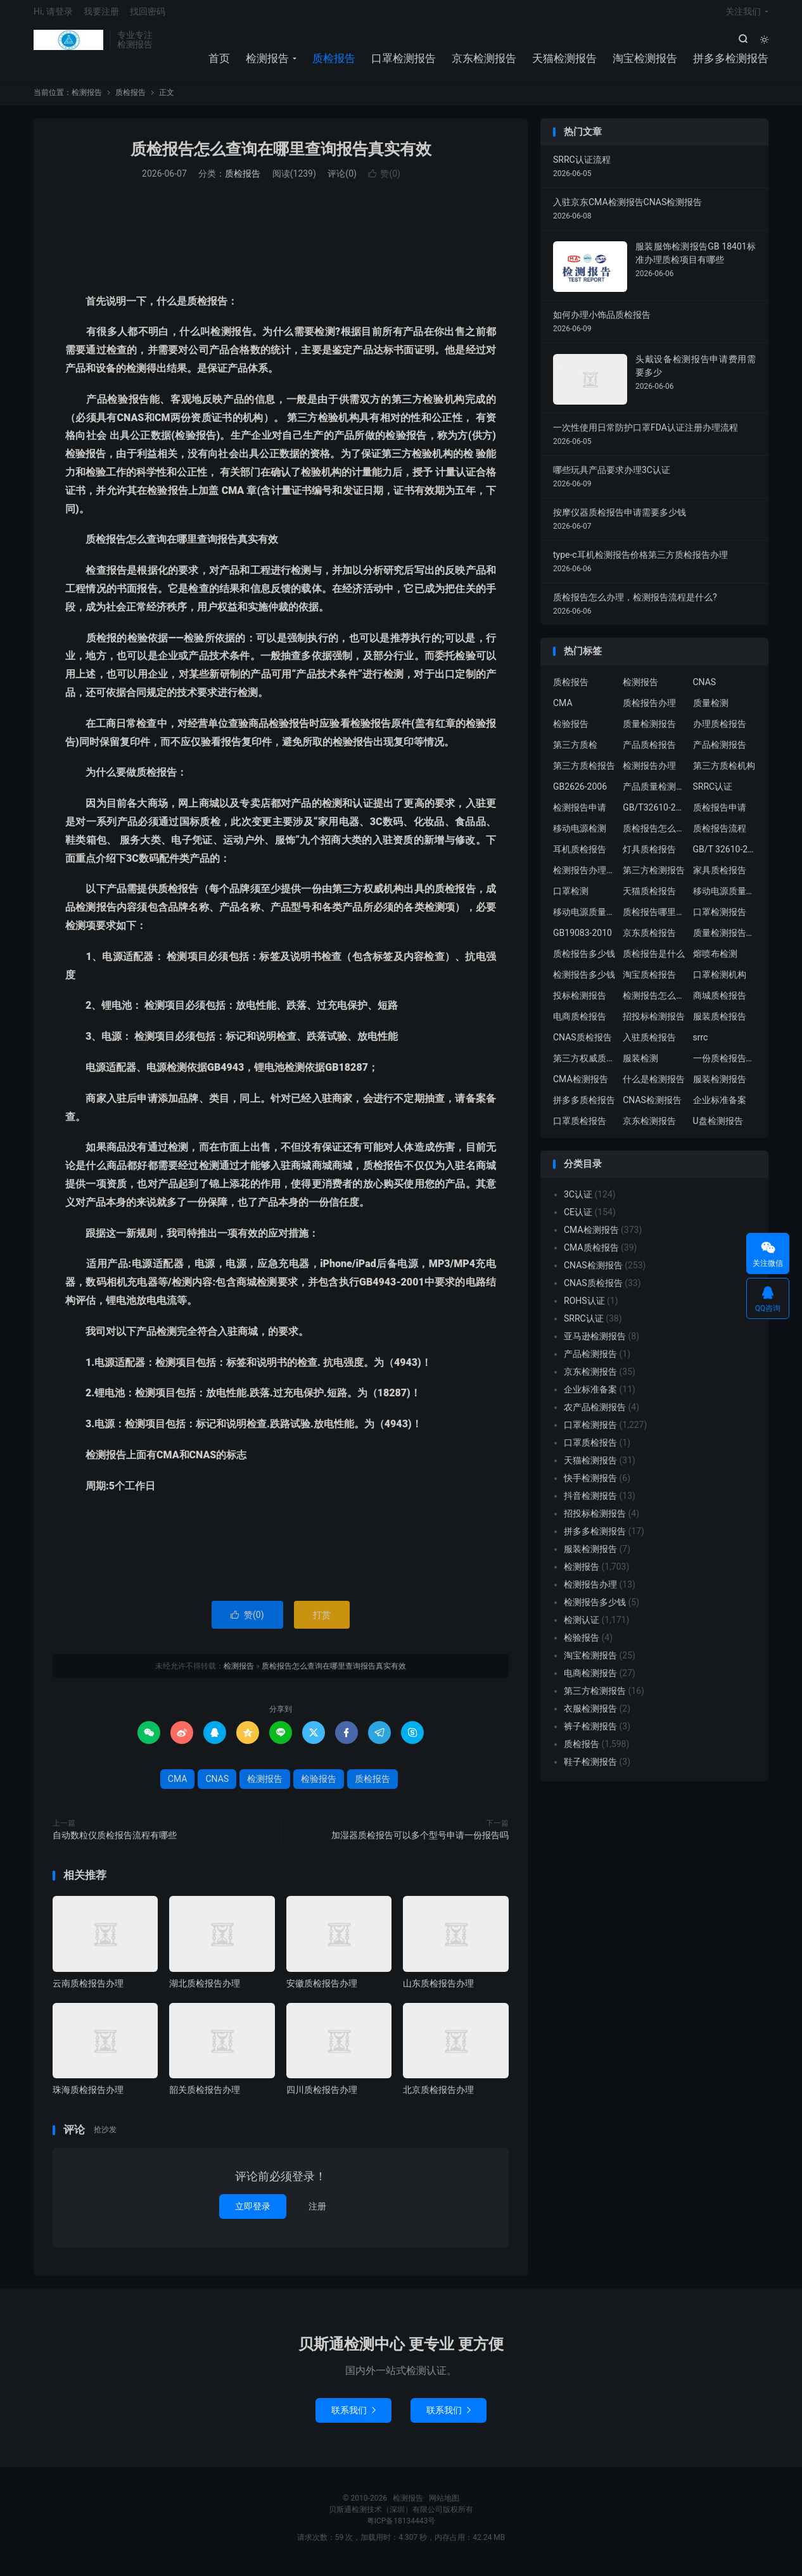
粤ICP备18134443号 (401, 2529)
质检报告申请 (719, 816)
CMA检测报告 (580, 1087)
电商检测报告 (590, 1681)
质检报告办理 (649, 711)
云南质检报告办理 (88, 1991)
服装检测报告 (719, 1087)
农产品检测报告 (595, 1415)
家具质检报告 (719, 878)
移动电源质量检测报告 (724, 899)
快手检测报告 (590, 1486)
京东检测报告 (484, 63)
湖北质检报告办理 (204, 1991)
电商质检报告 (579, 1025)
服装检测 (640, 1066)
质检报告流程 (719, 836)
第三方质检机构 (724, 774)
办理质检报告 (719, 732)
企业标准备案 (719, 1108)
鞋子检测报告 (590, 1770)
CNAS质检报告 (582, 1045)
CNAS (217, 1787)
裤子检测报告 (590, 1734)
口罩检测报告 (403, 63)
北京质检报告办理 (438, 2098)
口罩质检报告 (579, 1129)
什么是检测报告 (654, 1087)
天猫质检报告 (649, 899)
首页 (219, 63)
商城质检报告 (719, 1004)
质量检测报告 (649, 732)
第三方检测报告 (654, 878)
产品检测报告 (719, 753)
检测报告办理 (649, 774)
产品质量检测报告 (654, 795)
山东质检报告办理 (438, 1991)
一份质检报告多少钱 (724, 1066)
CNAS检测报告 (652, 1108)
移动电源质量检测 (584, 920)
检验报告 (318, 1787)
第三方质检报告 (584, 774)
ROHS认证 (584, 1309)
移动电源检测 (579, 836)
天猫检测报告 (564, 63)
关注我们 (743, 16)
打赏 (322, 1623)
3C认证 (578, 1202)
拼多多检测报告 (730, 63)
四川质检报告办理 (321, 2098)
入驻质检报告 (649, 1045)
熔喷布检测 (715, 962)
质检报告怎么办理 (654, 836)
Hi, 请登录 (53, 16)
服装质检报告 (719, 1025)
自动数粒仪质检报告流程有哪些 (115, 1843)
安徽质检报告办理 (321, 1991)
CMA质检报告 (591, 1256)
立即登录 (253, 2214)
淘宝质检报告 (649, 983)
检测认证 (581, 1628)
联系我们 (353, 2418)
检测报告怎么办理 (654, 1004)
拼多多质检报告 (584, 1108)
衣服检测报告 (590, 1717)
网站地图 (444, 2506)
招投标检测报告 (654, 1025)
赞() (384, 182)
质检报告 (333, 63)
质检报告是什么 (654, 962)
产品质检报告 (649, 753)
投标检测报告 (579, 1004)
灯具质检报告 (649, 857)
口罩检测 (571, 899)
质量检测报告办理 (724, 941)
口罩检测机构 (719, 983)
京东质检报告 (649, 941)
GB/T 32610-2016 (724, 857)
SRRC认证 (713, 795)
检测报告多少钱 (584, 983)
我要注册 (101, 16)
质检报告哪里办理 (654, 920)
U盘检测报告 (718, 1129)
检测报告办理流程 (584, 878)
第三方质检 (575, 753)
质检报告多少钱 (584, 962)
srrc (700, 1045)
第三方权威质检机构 (584, 1066)
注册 (317, 2214)
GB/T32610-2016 (654, 816)
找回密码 (147, 16)
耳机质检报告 (579, 857)
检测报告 (68, 45)
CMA (178, 1787)
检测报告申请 (579, 816)
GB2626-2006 (580, 795)
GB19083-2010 (582, 941)
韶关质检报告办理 (204, 2098)
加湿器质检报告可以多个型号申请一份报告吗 (420, 1843)
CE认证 (578, 1220)
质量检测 (711, 711)
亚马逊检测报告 (595, 1344)
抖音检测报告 (590, 1504)
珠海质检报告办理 (88, 2098)
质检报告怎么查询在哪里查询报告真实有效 (280, 157)
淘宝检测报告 (645, 63)
